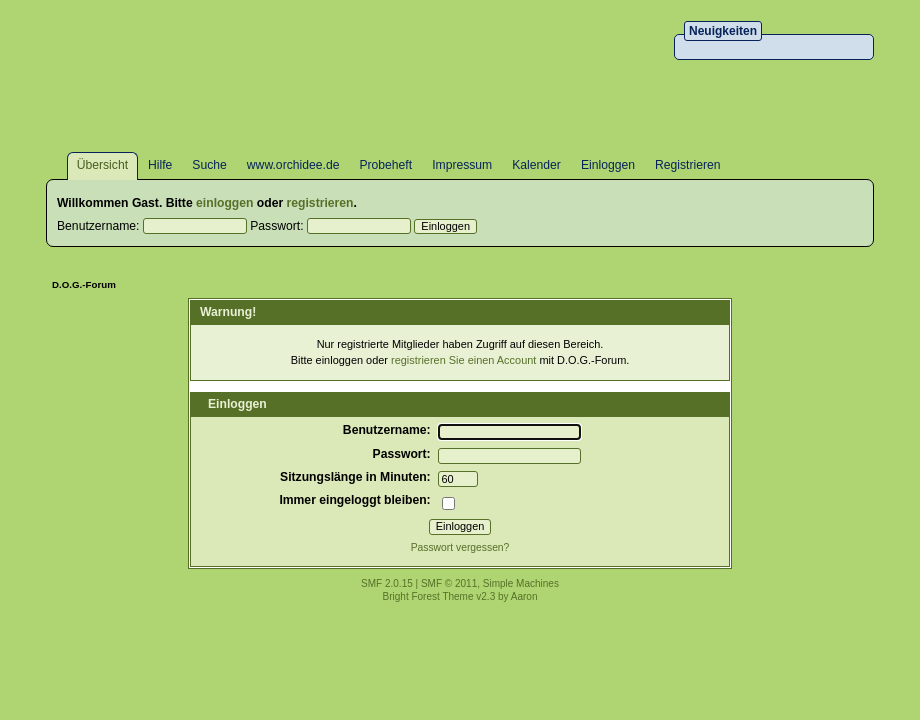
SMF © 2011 (449, 583)
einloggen (224, 203)
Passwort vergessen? (460, 547)
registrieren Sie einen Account (463, 360)
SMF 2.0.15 (387, 583)
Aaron (524, 596)
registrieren (320, 203)
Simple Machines (521, 583)
